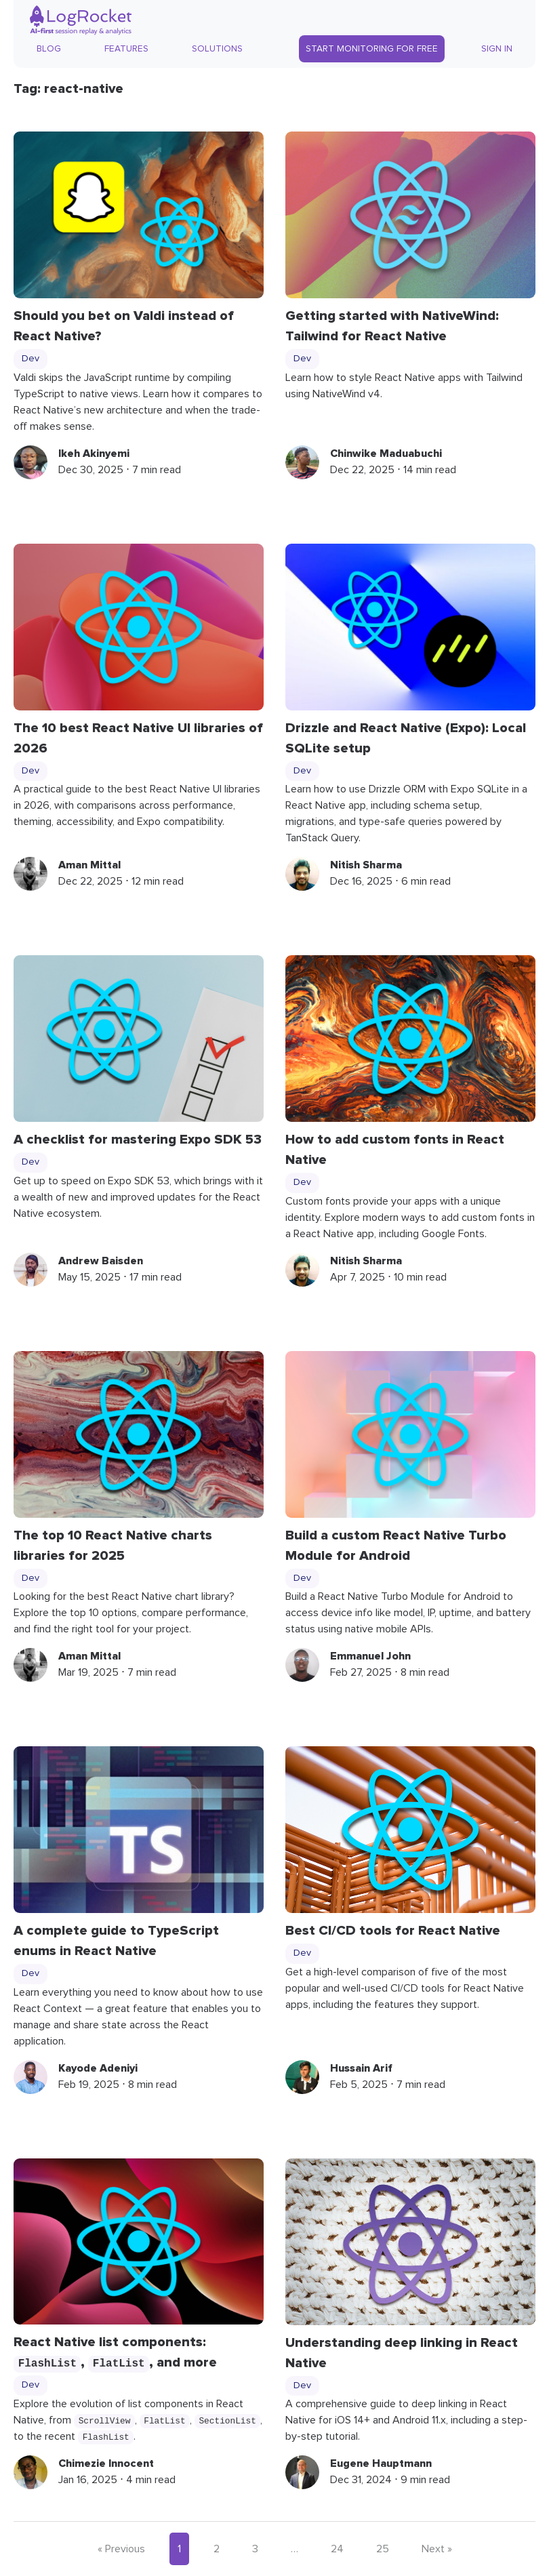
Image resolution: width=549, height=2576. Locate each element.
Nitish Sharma (366, 865)
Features (126, 49)
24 (337, 2548)
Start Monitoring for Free (372, 49)
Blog (49, 49)
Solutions (217, 49)
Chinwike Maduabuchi (386, 453)
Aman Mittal (89, 865)
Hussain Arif (361, 2068)
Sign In (496, 49)
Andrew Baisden (100, 1261)
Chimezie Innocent (106, 2463)
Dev (30, 358)
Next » (437, 2548)
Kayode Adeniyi (98, 2068)
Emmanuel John (370, 1656)
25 (382, 2548)
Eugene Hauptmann (381, 2463)
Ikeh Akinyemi (93, 453)
